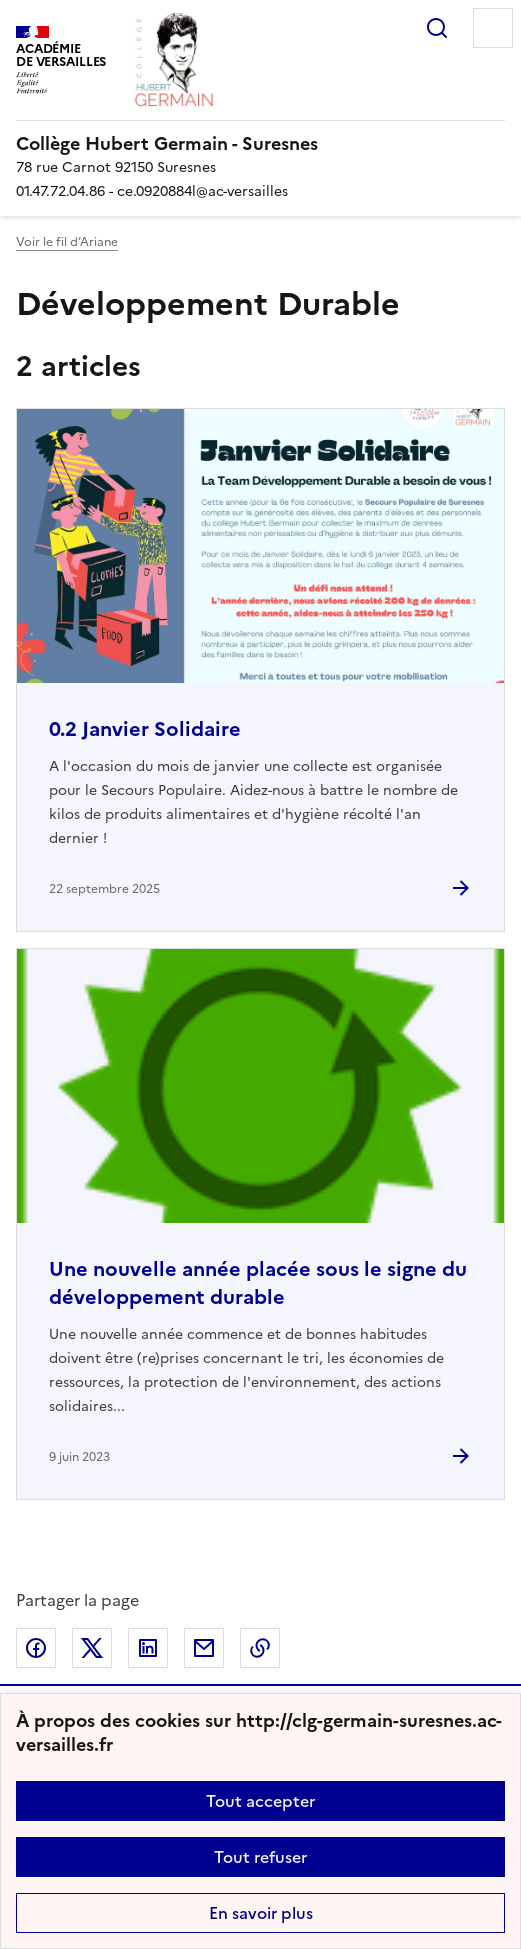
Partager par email (204, 1648)
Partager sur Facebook (36, 1648)
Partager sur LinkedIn (148, 1648)
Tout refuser (260, 1857)
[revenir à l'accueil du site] (260, 144)
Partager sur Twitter (92, 1648)
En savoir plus (261, 1913)
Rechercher (437, 28)
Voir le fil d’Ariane (67, 242)
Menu (493, 28)
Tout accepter (260, 1801)
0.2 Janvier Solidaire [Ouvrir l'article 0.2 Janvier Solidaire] (145, 729)
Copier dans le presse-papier (260, 1648)
